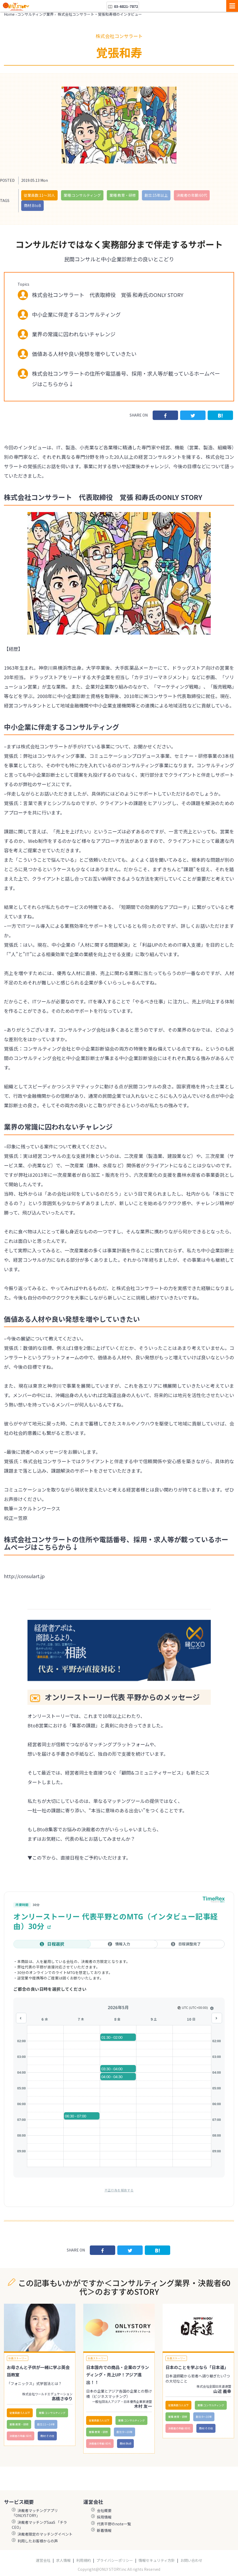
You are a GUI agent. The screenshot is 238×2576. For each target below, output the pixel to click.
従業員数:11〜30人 (39, 195)
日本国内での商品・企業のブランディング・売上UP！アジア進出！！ (117, 2375)
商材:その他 (47, 2436)
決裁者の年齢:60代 (191, 195)
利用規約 (83, 2560)
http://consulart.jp (24, 1576)
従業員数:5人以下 (19, 2413)
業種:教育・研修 (122, 195)
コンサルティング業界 (35, 14)
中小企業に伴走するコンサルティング (76, 314)
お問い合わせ (191, 2560)
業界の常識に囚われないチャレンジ (73, 334)
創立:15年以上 (156, 195)
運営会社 (43, 2560)
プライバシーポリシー (114, 2560)
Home (9, 14)
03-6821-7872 (122, 6)
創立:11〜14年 (46, 2424)
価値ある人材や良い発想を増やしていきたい (84, 354)
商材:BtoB (32, 205)
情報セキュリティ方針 (157, 2560)
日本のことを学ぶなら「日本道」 (196, 2367)
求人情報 (63, 2560)
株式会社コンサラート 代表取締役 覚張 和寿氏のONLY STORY (107, 295)
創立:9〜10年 (124, 2432)
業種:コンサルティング (82, 195)
